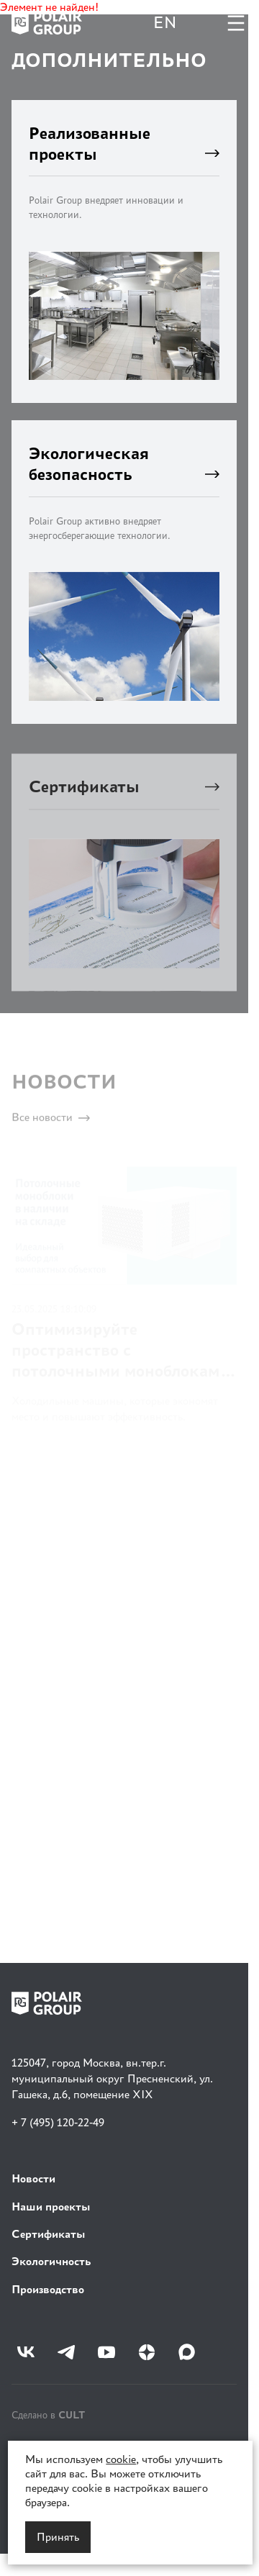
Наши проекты (51, 2206)
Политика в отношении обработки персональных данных (119, 2485)
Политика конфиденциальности (81, 2446)
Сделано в (48, 2414)
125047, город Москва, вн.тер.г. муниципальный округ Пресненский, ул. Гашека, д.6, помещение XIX (112, 2079)
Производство (48, 2289)
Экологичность (51, 2261)
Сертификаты (49, 2234)
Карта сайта (37, 2523)
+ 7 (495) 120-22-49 (58, 2122)
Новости (33, 2178)
